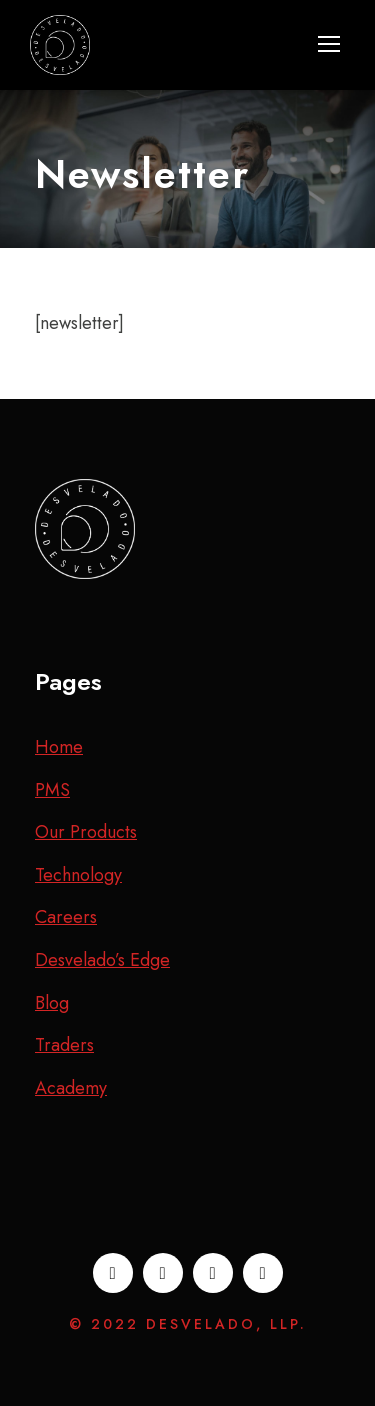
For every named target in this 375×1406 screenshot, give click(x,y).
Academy (71, 1088)
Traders (64, 1045)
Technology (78, 875)
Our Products (86, 832)
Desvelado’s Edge (102, 960)
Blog (52, 1003)
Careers (66, 917)
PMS (52, 790)
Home (59, 747)
